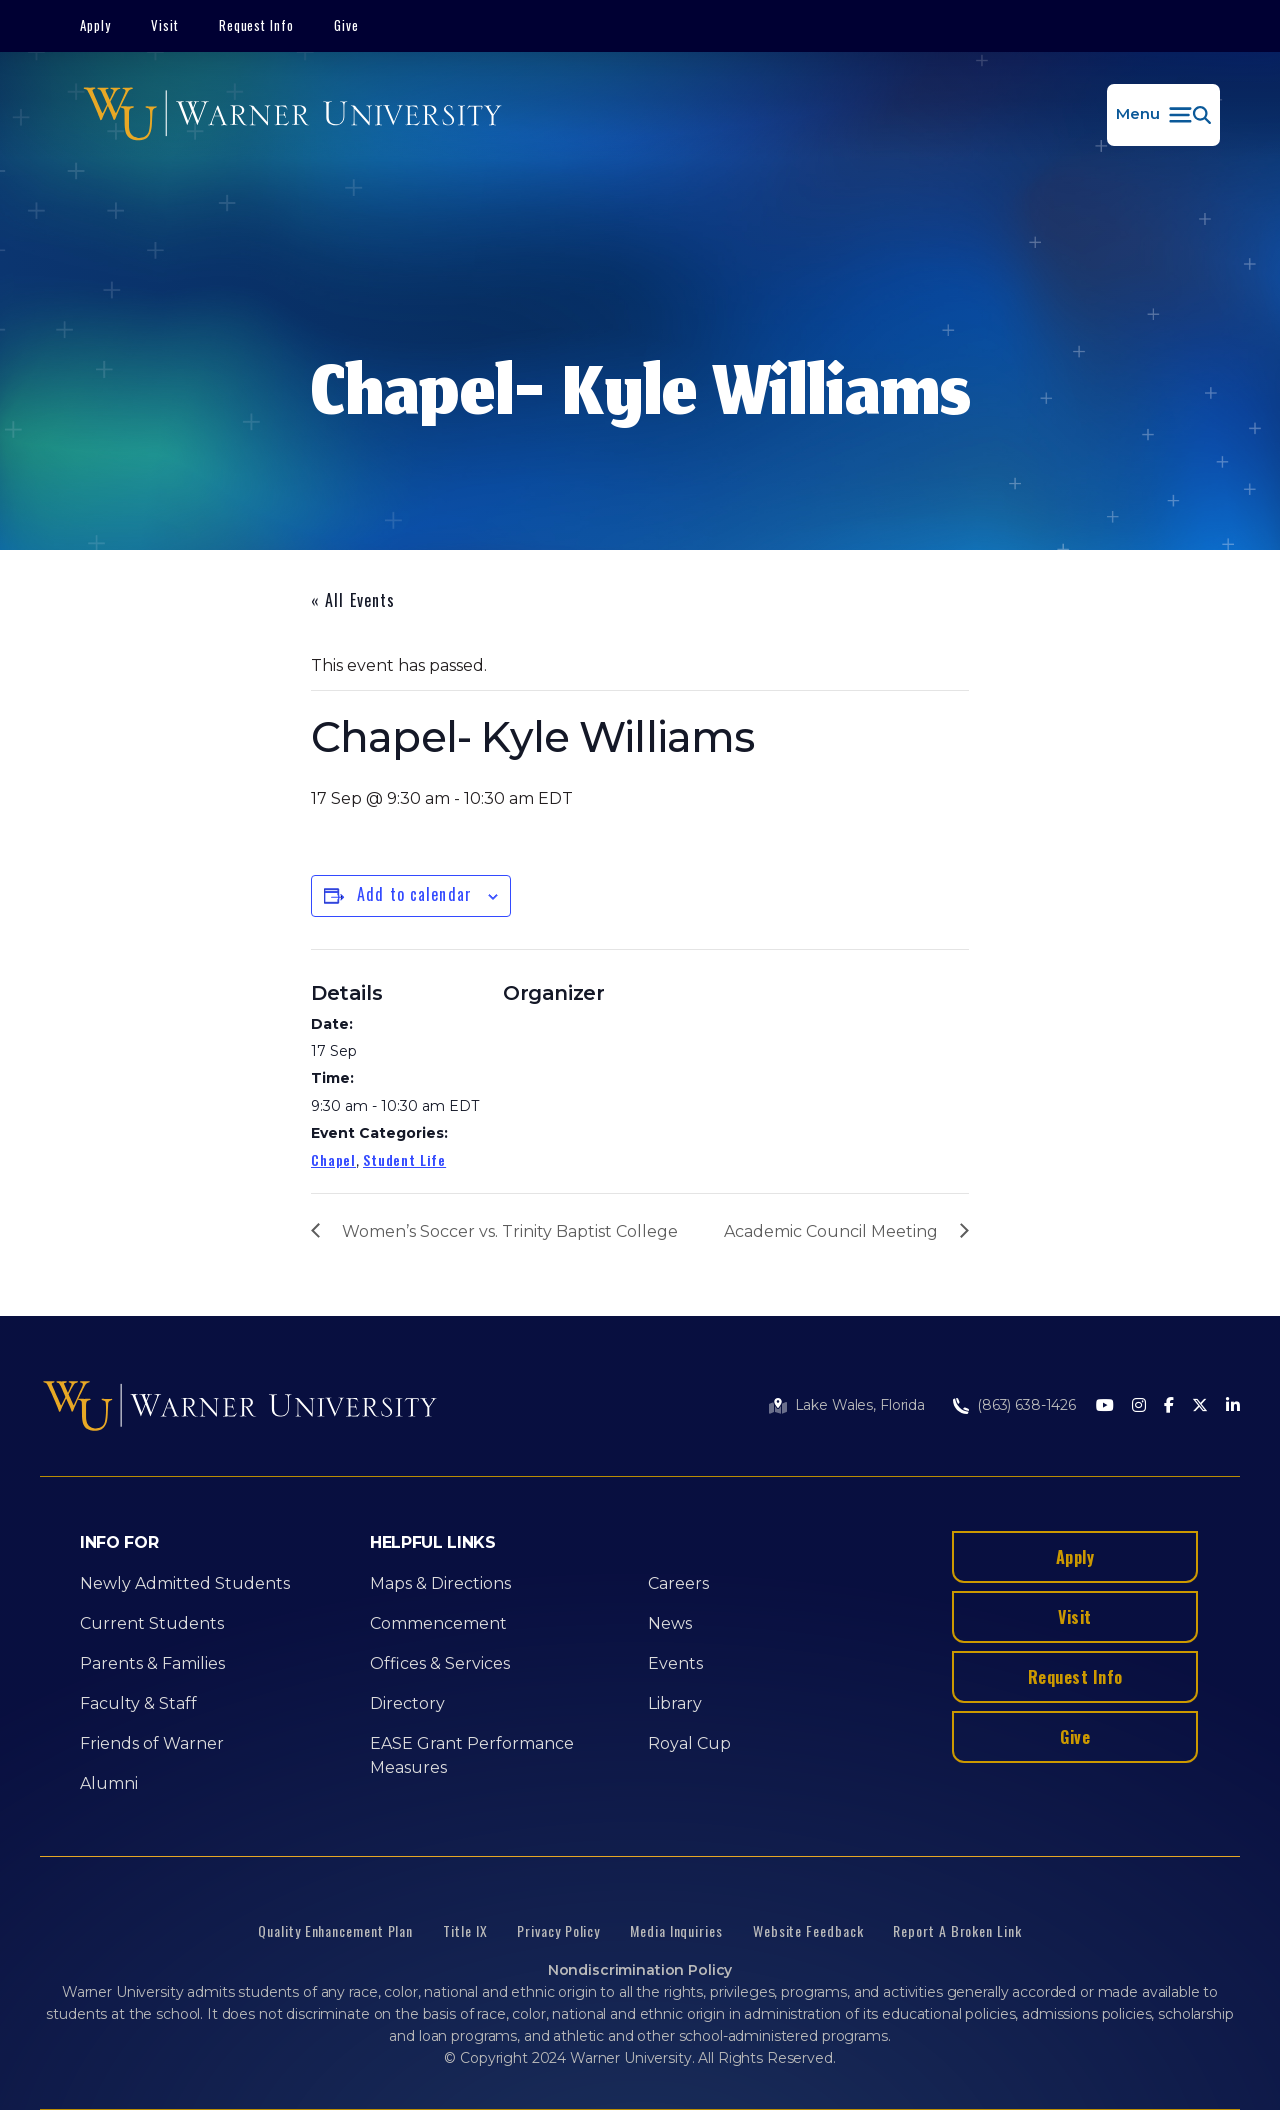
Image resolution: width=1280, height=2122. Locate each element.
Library (675, 1703)
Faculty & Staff (138, 1703)
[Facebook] (1169, 1406)
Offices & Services (440, 1663)
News (670, 1623)
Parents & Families (152, 1663)
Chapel (333, 1159)
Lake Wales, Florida (860, 1405)
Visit (165, 25)
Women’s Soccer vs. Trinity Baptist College (510, 1231)
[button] (1163, 115)
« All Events (353, 600)
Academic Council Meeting (831, 1231)
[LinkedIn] (1233, 1406)
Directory (407, 1703)
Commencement (438, 1623)
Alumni (109, 1783)
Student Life (404, 1159)
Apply (95, 25)
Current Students (152, 1623)
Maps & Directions (440, 1583)
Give (346, 25)
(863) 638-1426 (1026, 1405)
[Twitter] (1200, 1406)
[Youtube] (1105, 1406)
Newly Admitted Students (185, 1583)
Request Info (257, 25)
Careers (678, 1583)
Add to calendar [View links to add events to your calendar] (414, 894)
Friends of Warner (152, 1743)
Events (675, 1663)
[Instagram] (1139, 1406)
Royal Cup (689, 1743)
